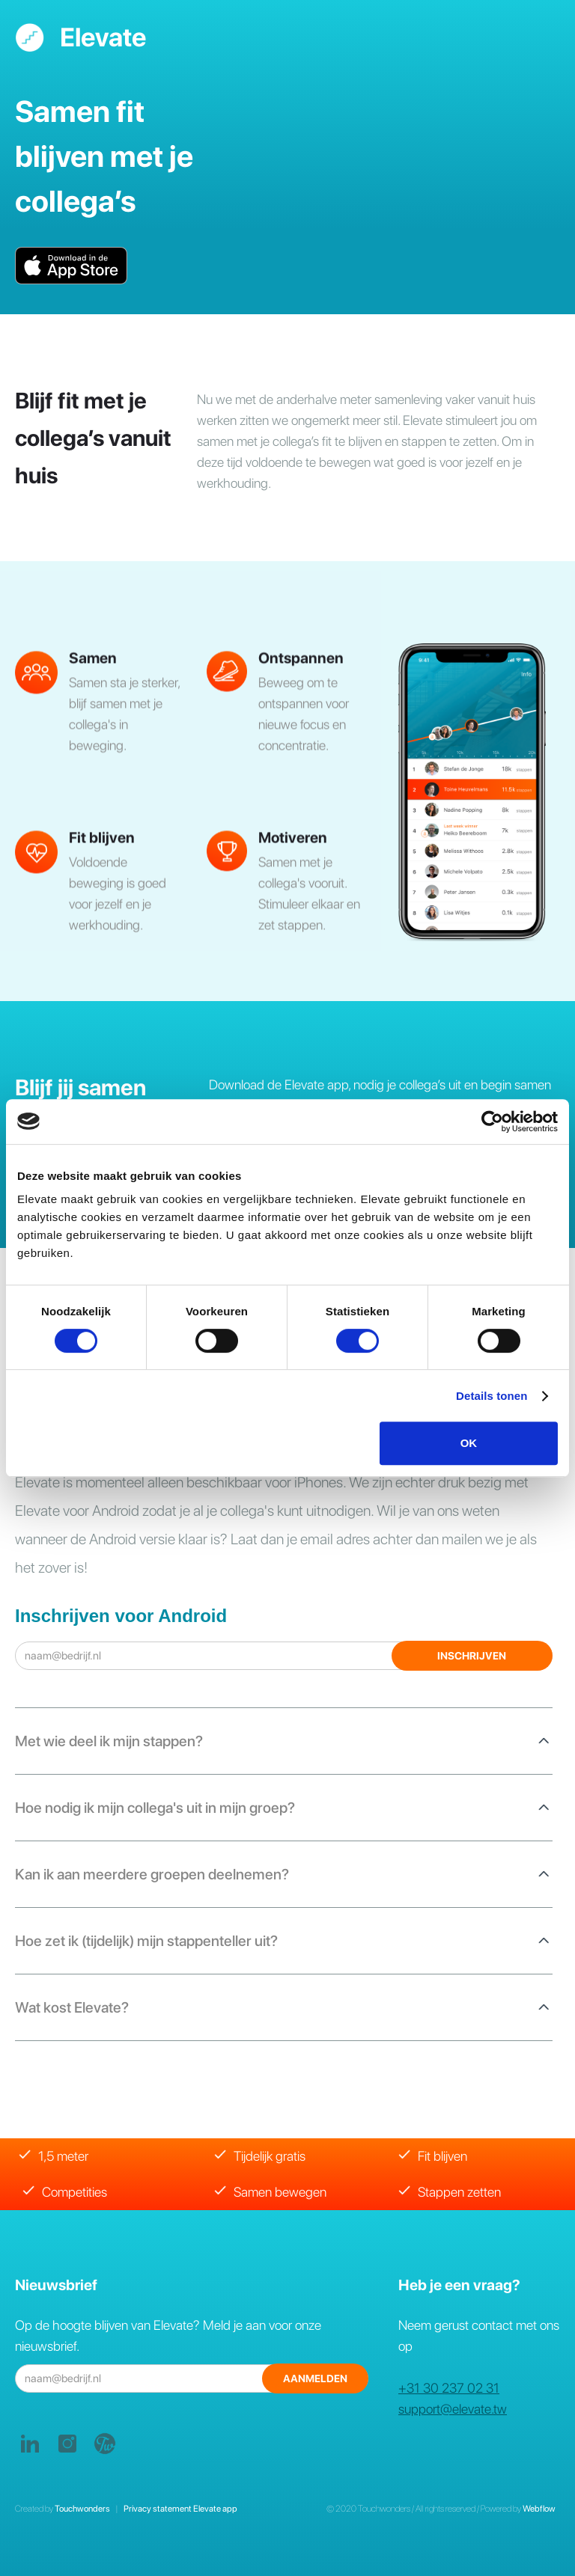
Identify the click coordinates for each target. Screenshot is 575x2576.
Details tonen (491, 1395)
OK (469, 1443)
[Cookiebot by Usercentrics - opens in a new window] (492, 1121)
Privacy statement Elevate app (179, 2508)
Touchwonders (85, 2508)
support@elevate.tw (452, 2409)
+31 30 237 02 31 (448, 2388)
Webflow (539, 2508)
